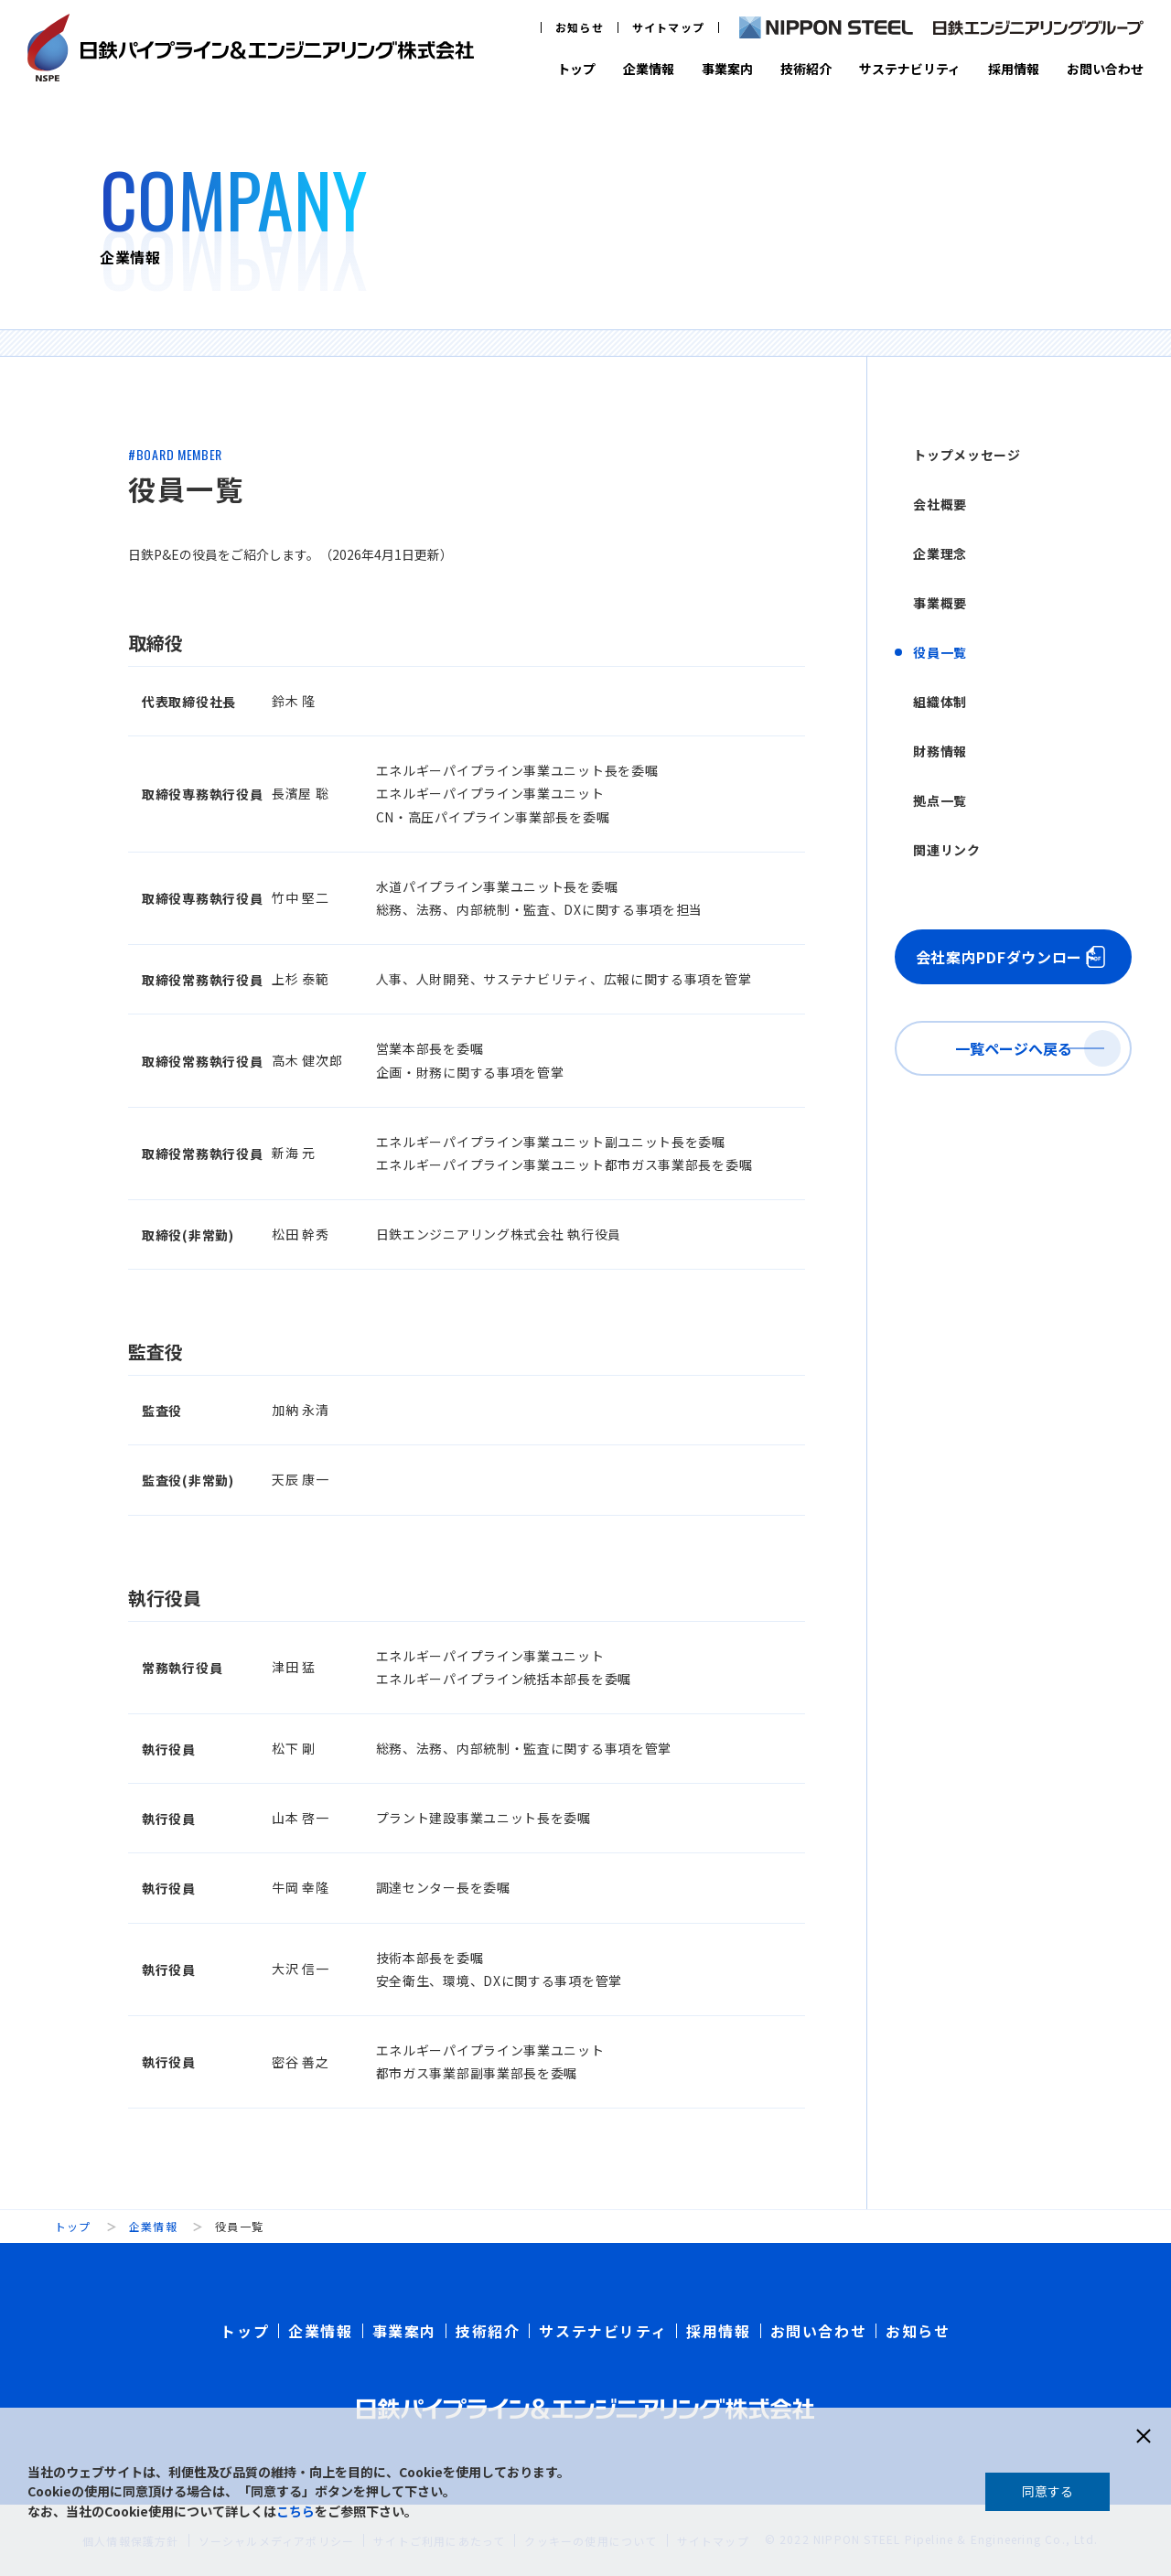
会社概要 (940, 504)
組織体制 (940, 701)
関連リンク (947, 850)
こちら (295, 2511)
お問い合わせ (1105, 68)
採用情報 (1013, 68)
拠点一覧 (940, 800)
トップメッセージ (967, 454)
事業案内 (727, 68)
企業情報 (648, 68)
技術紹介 (806, 68)
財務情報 (940, 751)
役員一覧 (940, 652)
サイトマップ (668, 27)
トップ (576, 68)
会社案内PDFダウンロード (1007, 957)
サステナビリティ (910, 68)
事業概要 (940, 603)
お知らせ (579, 27)
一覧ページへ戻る (1013, 1048)
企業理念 (940, 553)
